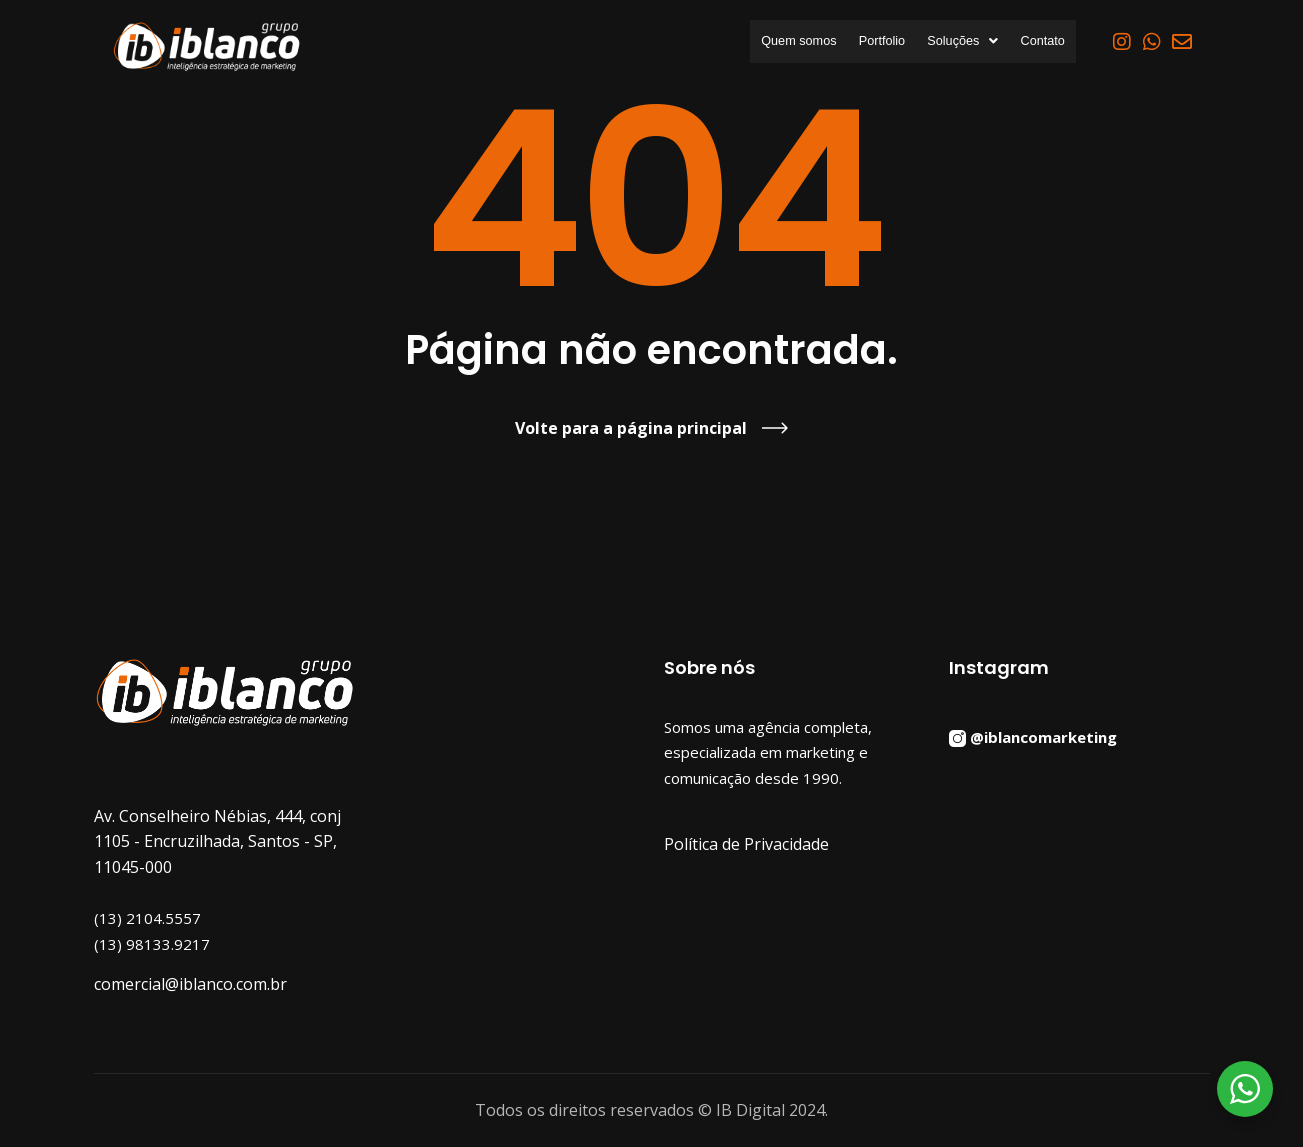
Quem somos (738, 42)
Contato (1034, 42)
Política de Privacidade (746, 844)
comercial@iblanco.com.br (190, 984)
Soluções (938, 42)
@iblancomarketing (1043, 736)
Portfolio (840, 42)
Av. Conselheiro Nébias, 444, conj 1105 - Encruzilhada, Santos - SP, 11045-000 (217, 841)
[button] (938, 42)
